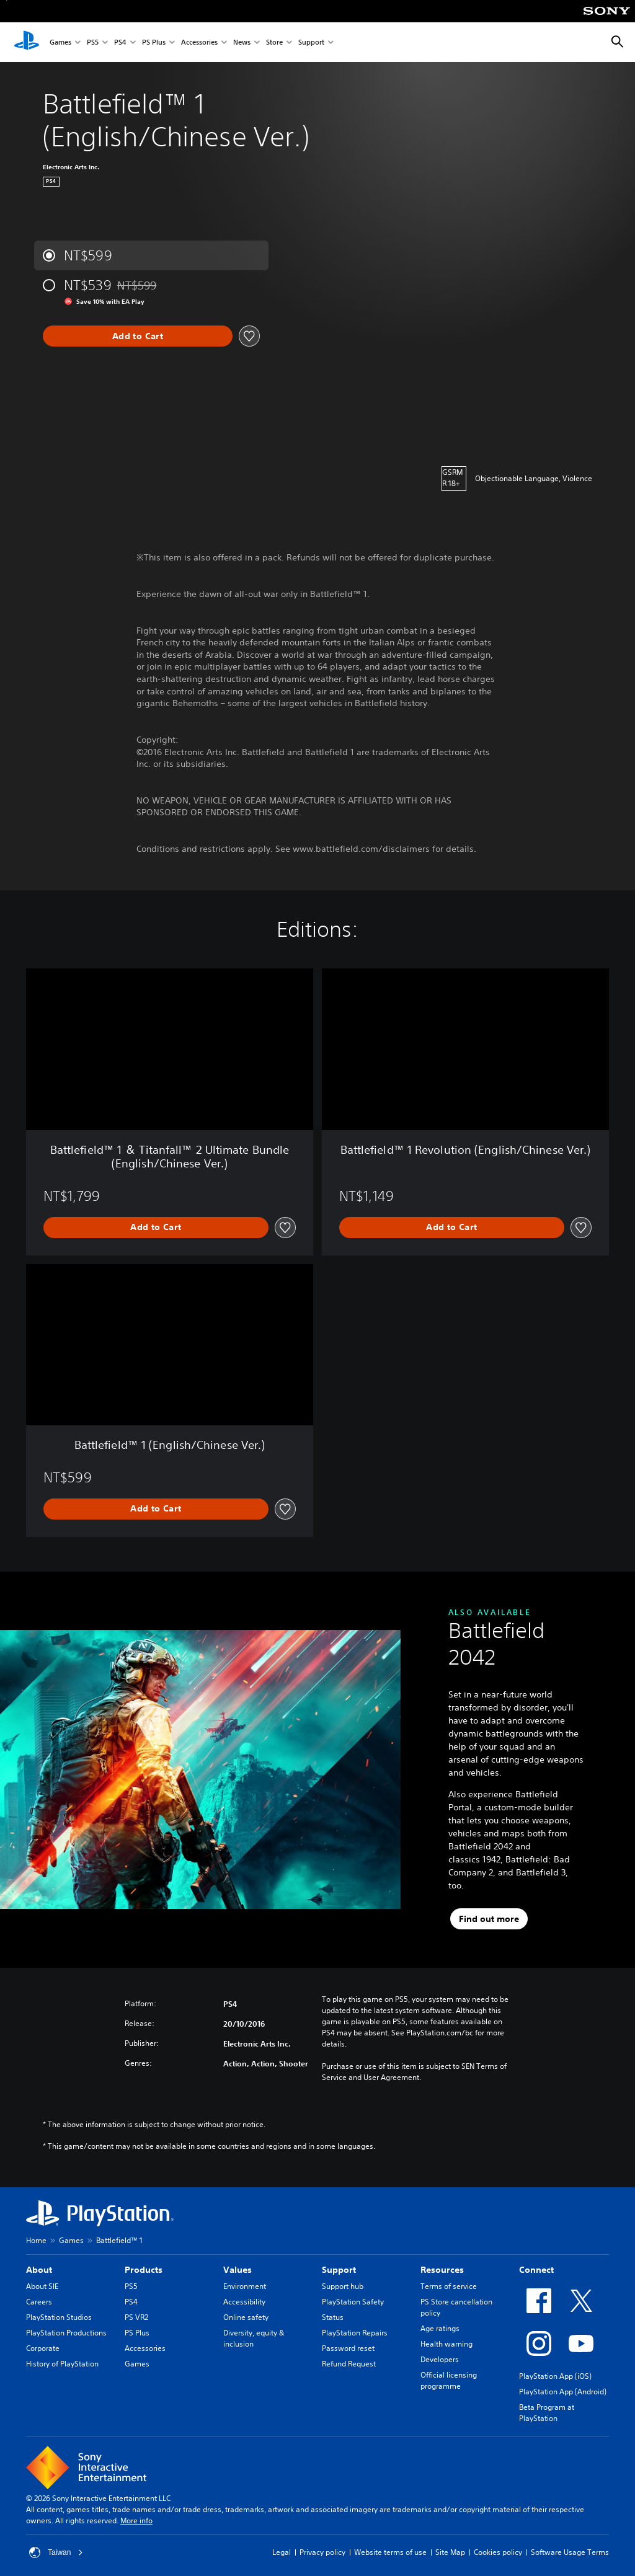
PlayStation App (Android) (562, 2391)
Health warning (446, 2344)
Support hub (342, 2286)
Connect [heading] (536, 2269)
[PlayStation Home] (26, 42)
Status (333, 2317)
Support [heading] (339, 2269)
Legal (281, 2552)
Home (36, 2240)
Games (60, 42)
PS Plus (154, 42)
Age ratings (440, 2328)
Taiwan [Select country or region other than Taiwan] (56, 2552)
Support (311, 42)
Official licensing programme (448, 2380)
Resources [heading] (442, 2269)
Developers (439, 2359)
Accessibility (244, 2301)
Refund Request (349, 2363)
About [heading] (39, 2269)
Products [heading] (143, 2269)
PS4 (120, 42)
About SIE (42, 2286)
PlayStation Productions (66, 2332)
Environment (244, 2286)
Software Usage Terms (570, 2552)
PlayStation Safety (353, 2301)
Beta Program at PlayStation (546, 2412)
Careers (39, 2301)
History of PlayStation (62, 2363)
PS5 (93, 42)
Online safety (246, 2317)
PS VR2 (136, 2317)
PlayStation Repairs (355, 2332)
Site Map (450, 2552)
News (242, 42)
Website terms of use (390, 2552)
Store (274, 42)
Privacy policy (322, 2552)
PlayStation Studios (59, 2317)
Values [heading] (237, 2269)
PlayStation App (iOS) (555, 2376)
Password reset (348, 2348)
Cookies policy (498, 2552)
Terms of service (448, 2286)
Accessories (199, 42)
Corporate (43, 2348)
